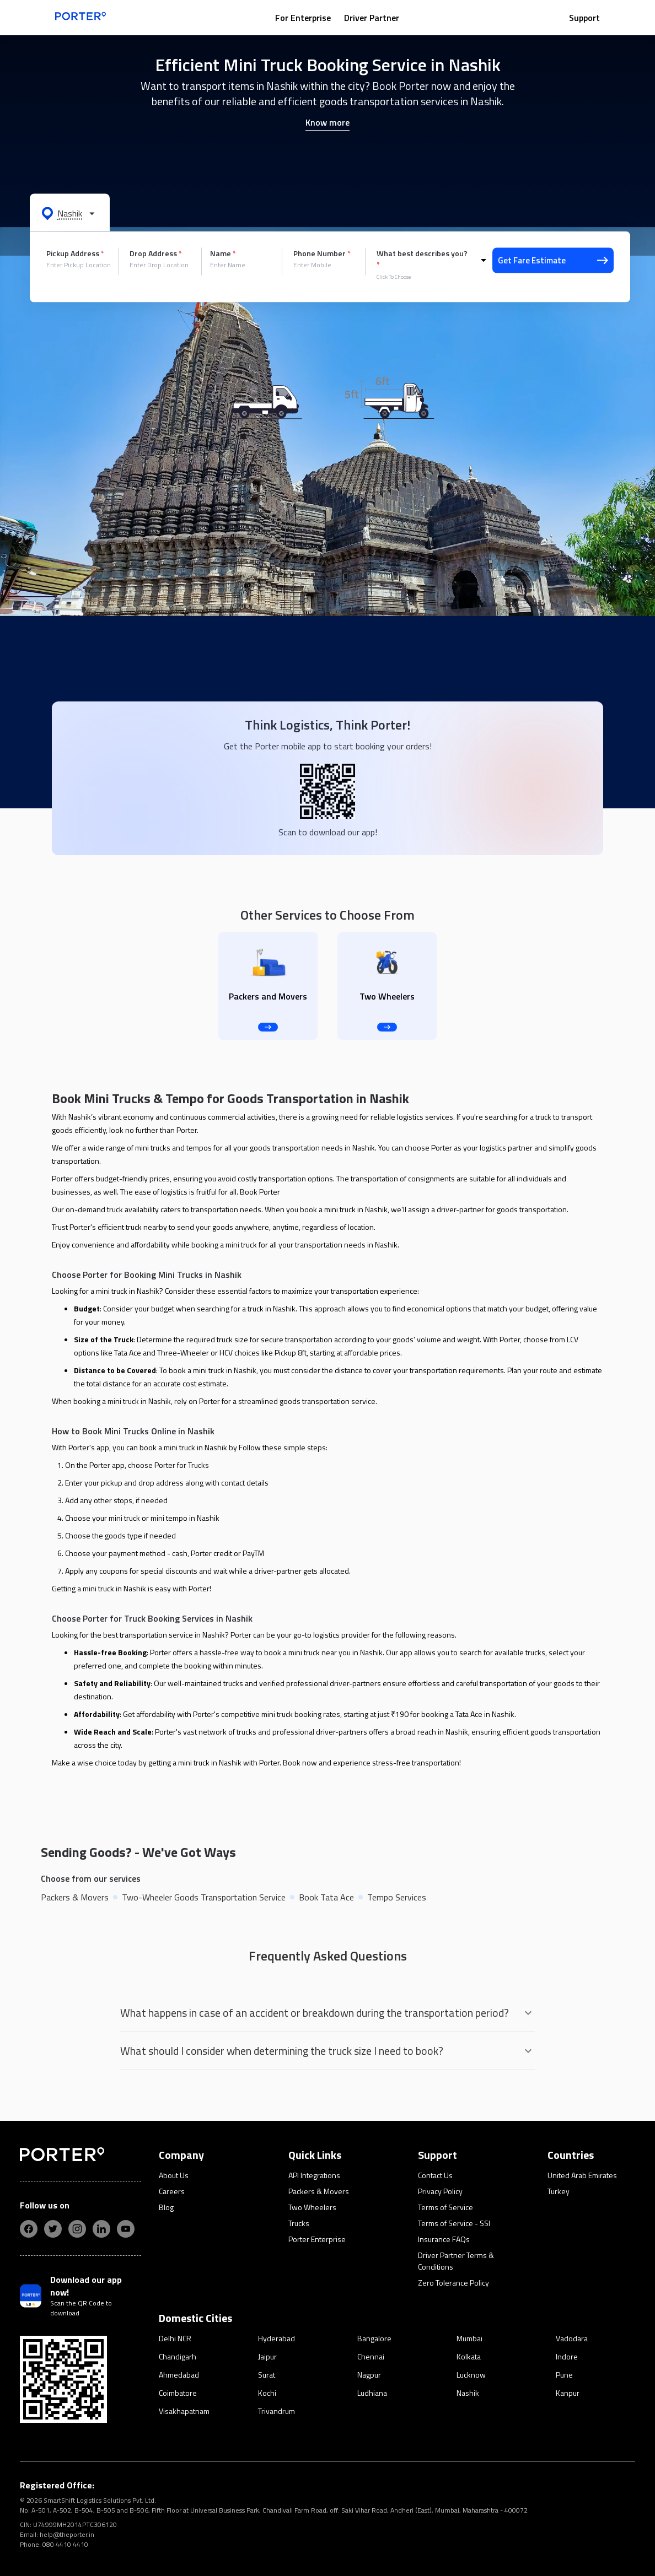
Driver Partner (371, 17)
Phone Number (322, 253)
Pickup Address (75, 253)
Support (584, 17)
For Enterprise (303, 17)
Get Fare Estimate (553, 260)
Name (223, 253)
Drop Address (156, 253)
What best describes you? (422, 259)
